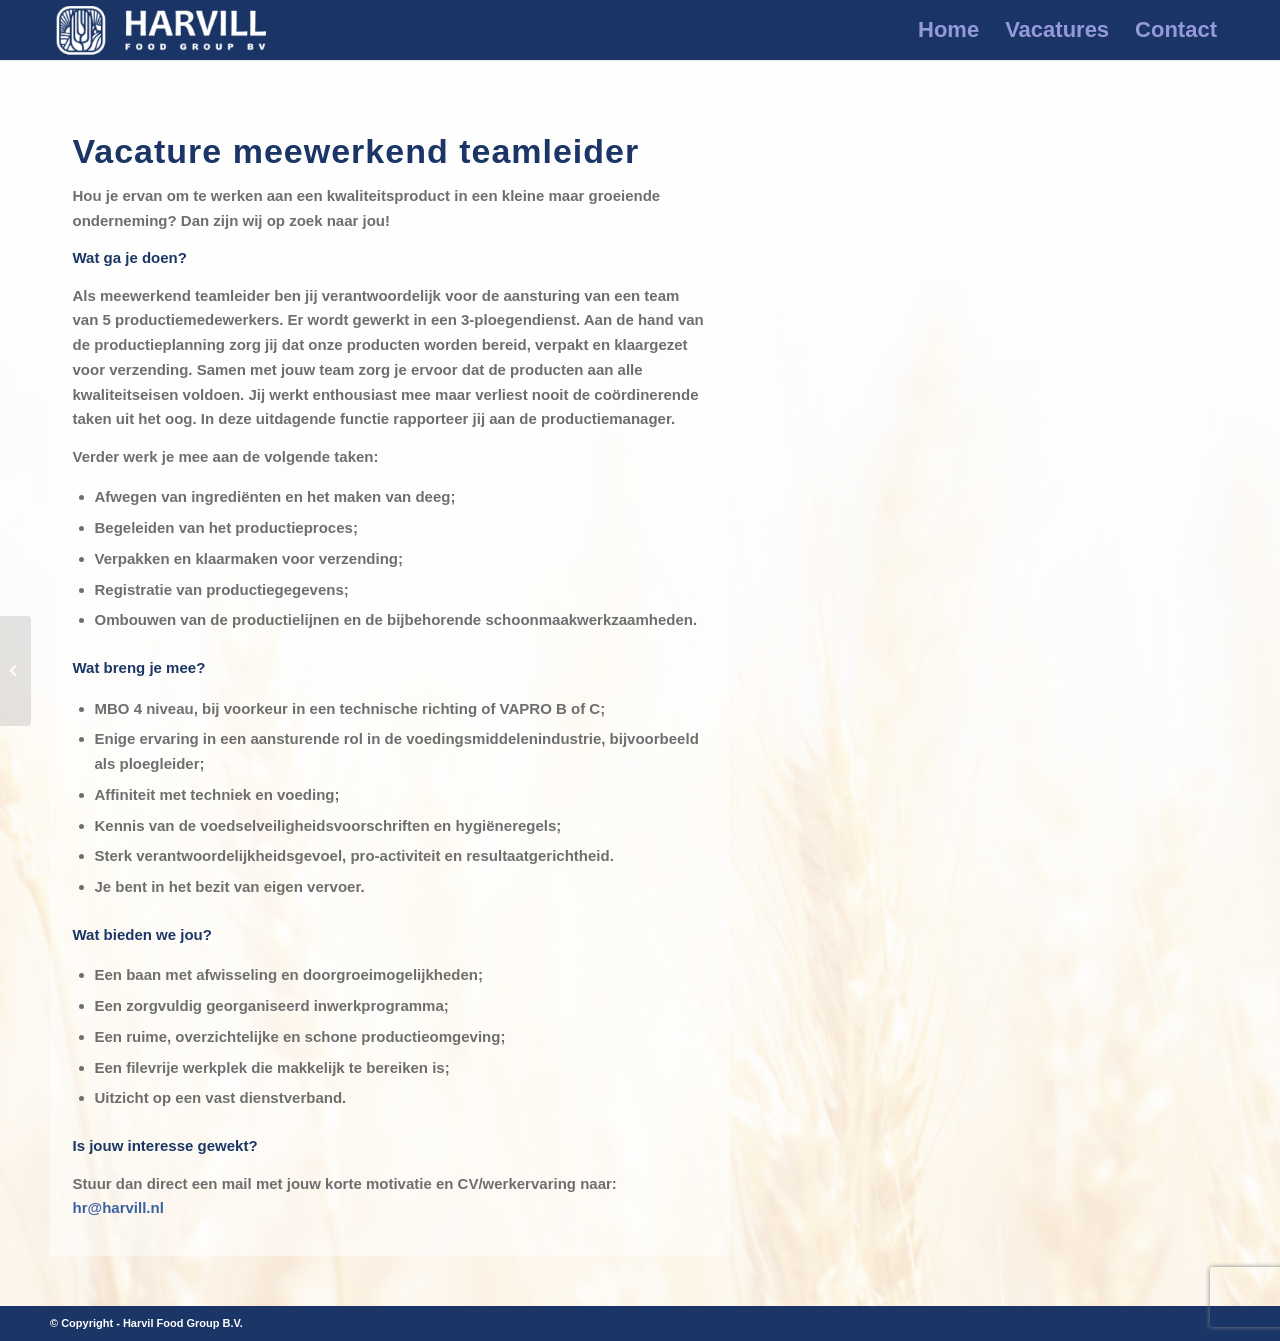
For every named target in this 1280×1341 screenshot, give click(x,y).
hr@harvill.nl (118, 1207)
